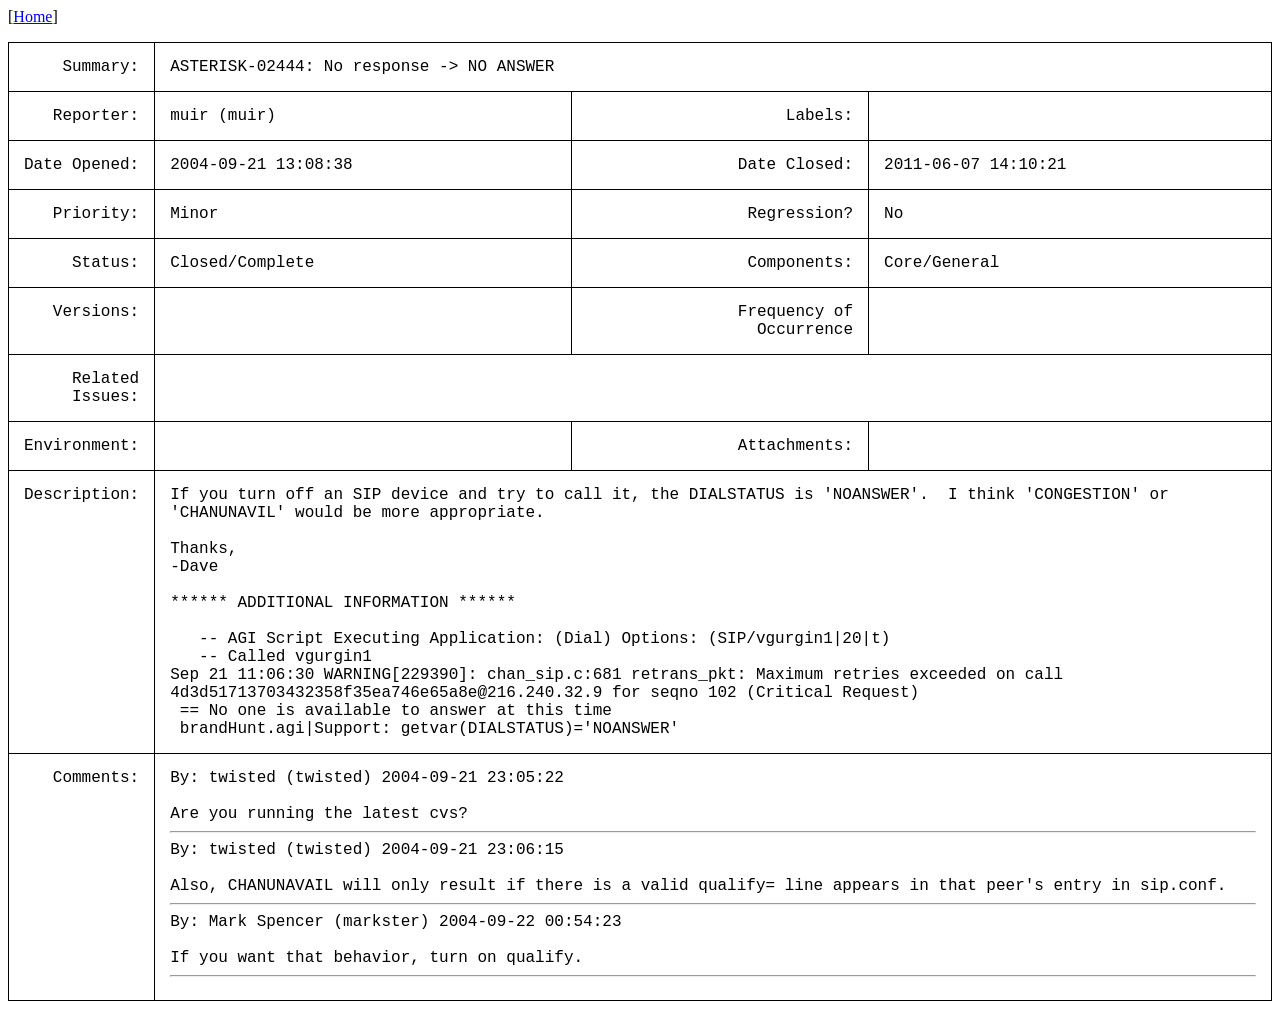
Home (32, 16)
